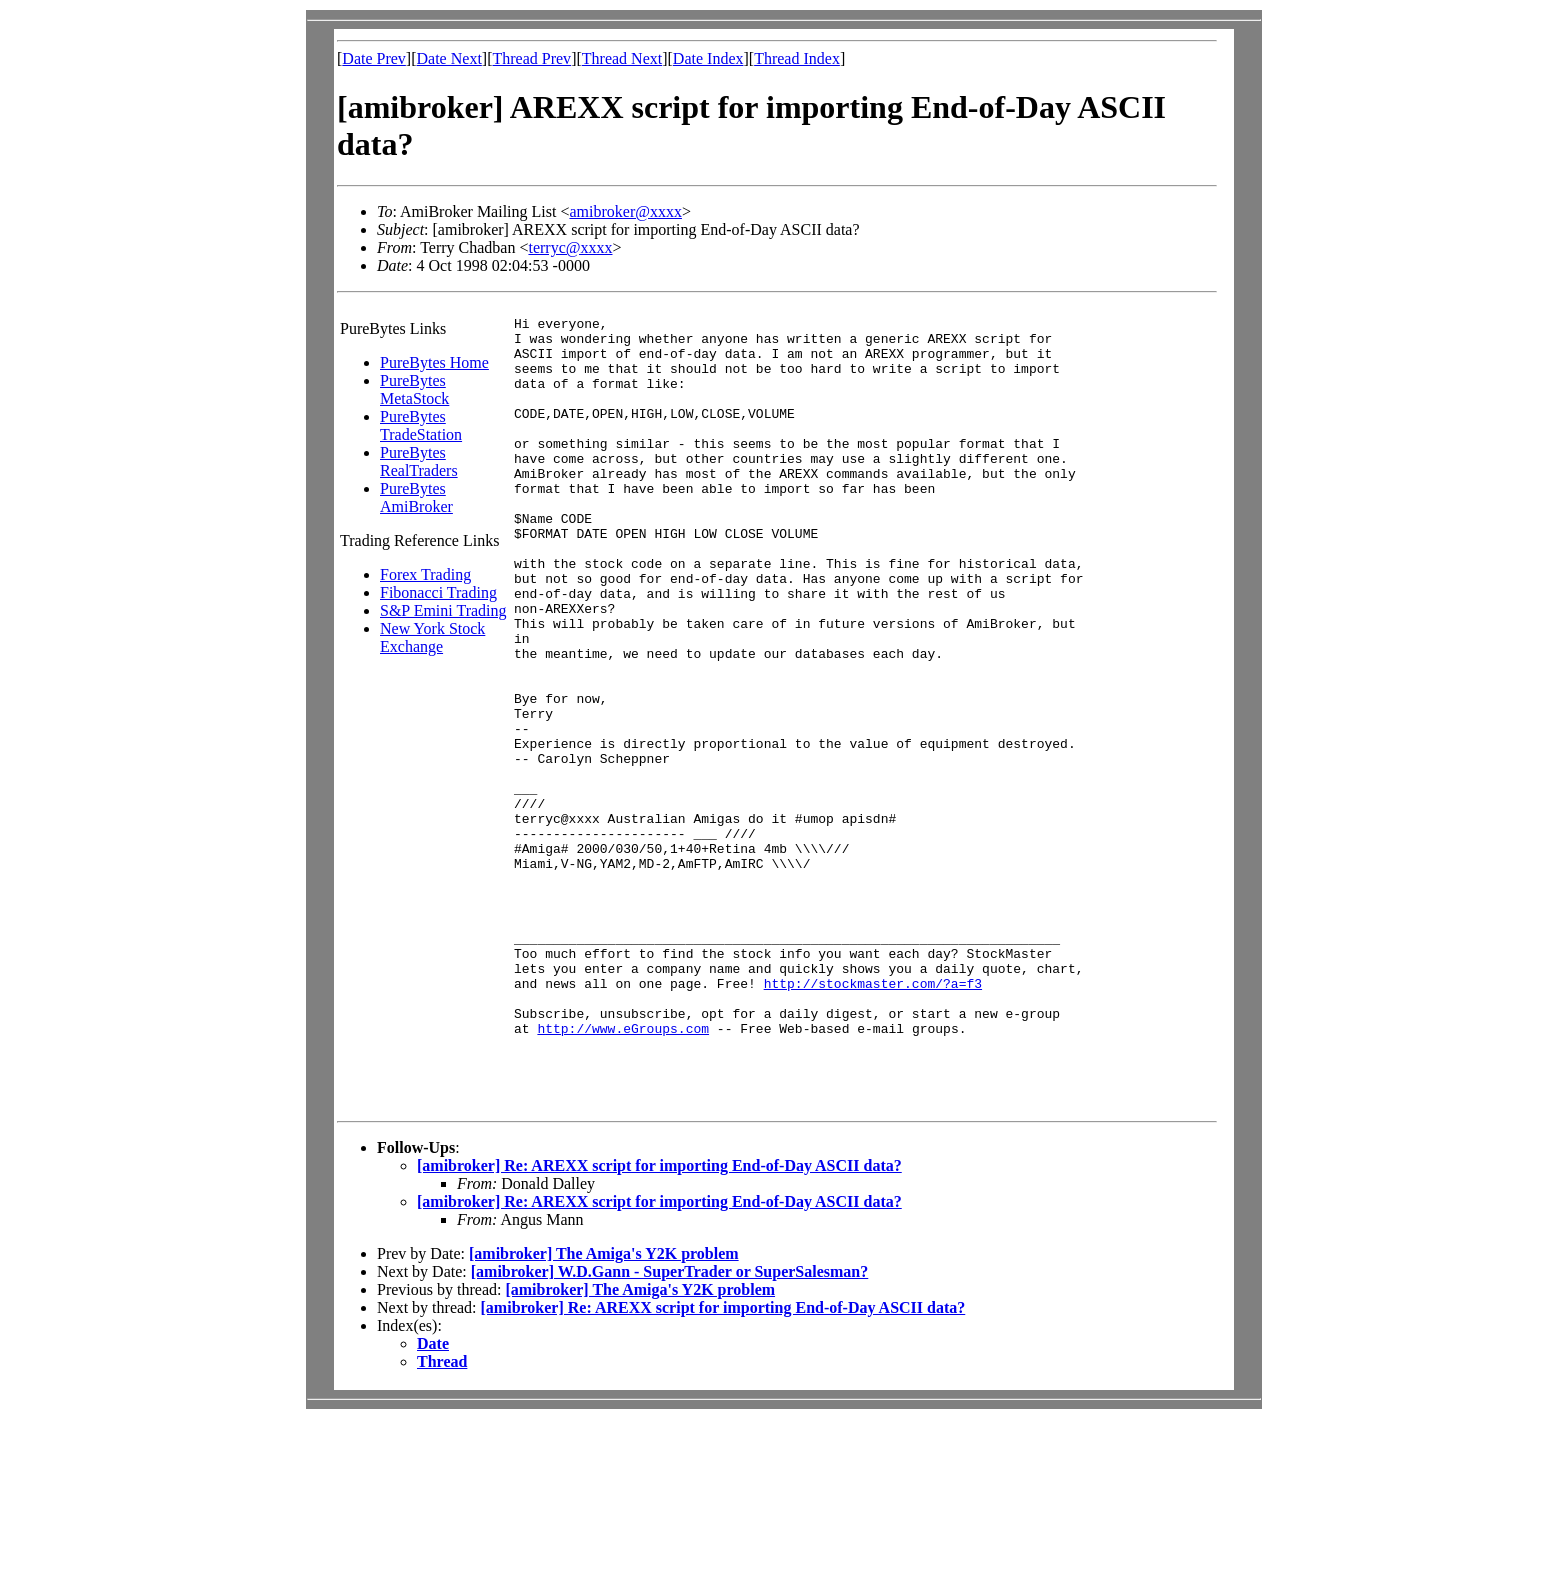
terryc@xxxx (570, 247)
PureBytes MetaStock (414, 389)
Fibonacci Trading (438, 592)
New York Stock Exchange (432, 637)
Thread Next (622, 58)
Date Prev (374, 58)
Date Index (708, 58)
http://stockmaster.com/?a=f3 (873, 1118)
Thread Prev (531, 58)
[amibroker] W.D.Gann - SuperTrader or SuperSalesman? (670, 1427)
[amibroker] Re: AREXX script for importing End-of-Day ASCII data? (659, 1321)
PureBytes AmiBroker (416, 497)
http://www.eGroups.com (623, 1172)
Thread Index (797, 58)
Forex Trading (425, 574)
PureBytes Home (434, 362)
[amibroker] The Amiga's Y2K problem (604, 1409)
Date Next (449, 58)
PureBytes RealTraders (419, 461)
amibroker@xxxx (625, 211)
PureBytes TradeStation (421, 425)
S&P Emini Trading (443, 610)
